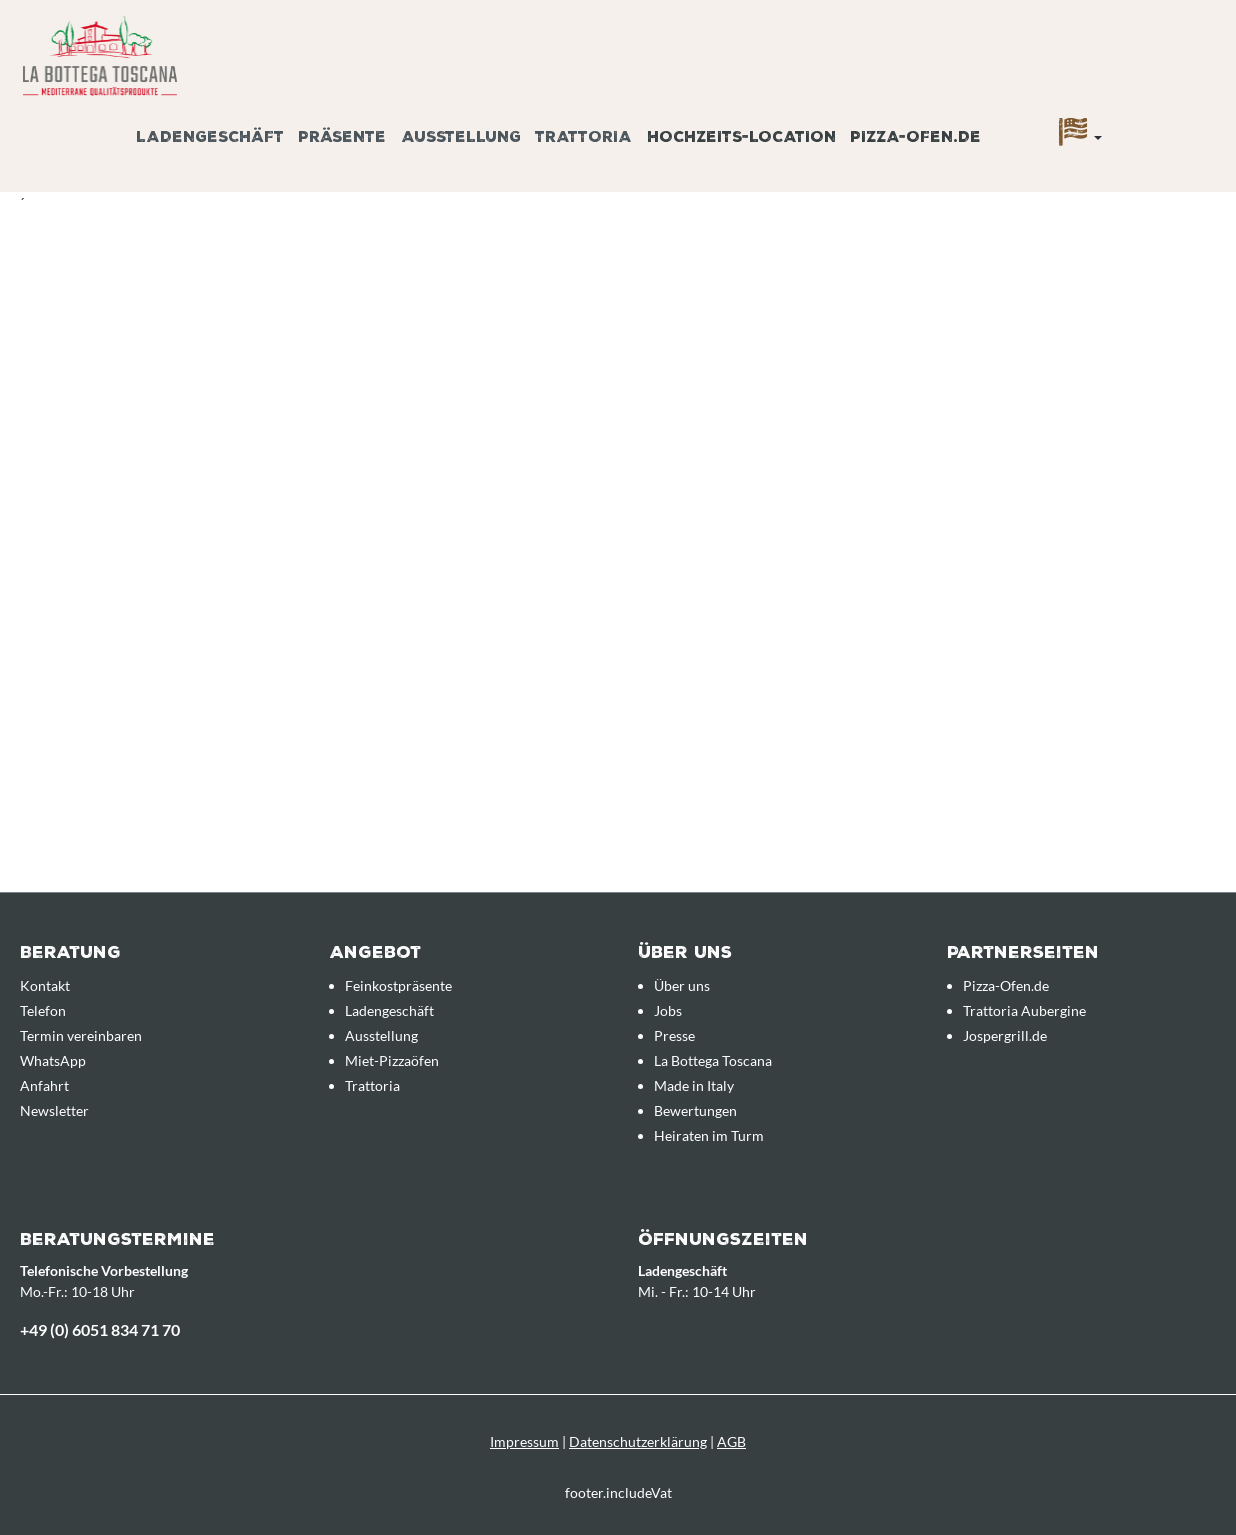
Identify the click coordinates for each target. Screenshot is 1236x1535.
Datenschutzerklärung (638, 1441)
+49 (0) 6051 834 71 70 (100, 1329)
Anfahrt (44, 1085)
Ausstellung (381, 1035)
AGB (731, 1441)
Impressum (524, 1441)
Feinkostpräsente (398, 985)
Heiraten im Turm (709, 1135)
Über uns (682, 985)
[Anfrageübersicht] (1191, 113)
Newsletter (54, 1110)
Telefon (43, 1010)
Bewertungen (695, 1110)
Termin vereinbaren (81, 1035)
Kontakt (45, 985)
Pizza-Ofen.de (1006, 985)
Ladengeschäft (389, 1010)
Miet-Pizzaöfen (392, 1060)
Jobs (668, 1010)
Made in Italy (694, 1085)
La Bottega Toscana (713, 1060)
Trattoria (372, 1085)
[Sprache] (1080, 137)
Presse (674, 1035)
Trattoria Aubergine (1024, 1010)
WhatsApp (53, 1060)
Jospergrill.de (1005, 1035)
